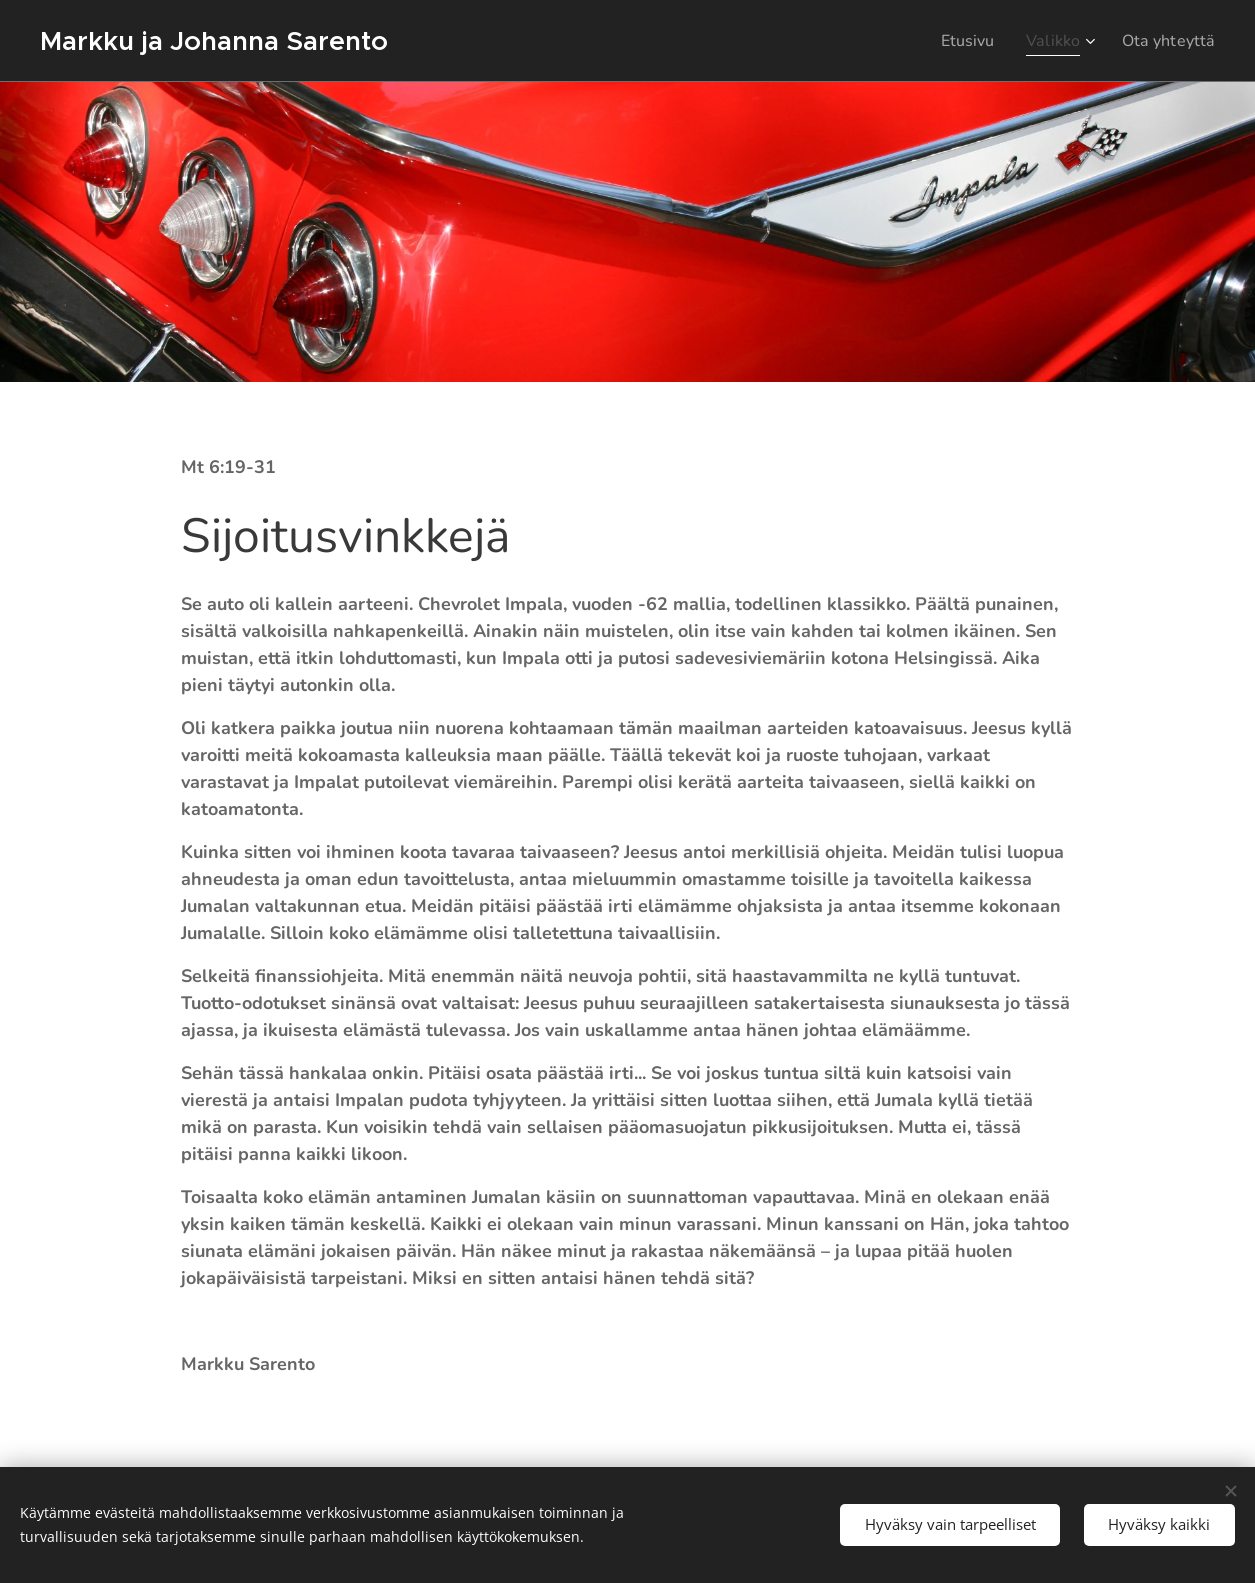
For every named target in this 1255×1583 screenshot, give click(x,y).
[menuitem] (957, 41)
